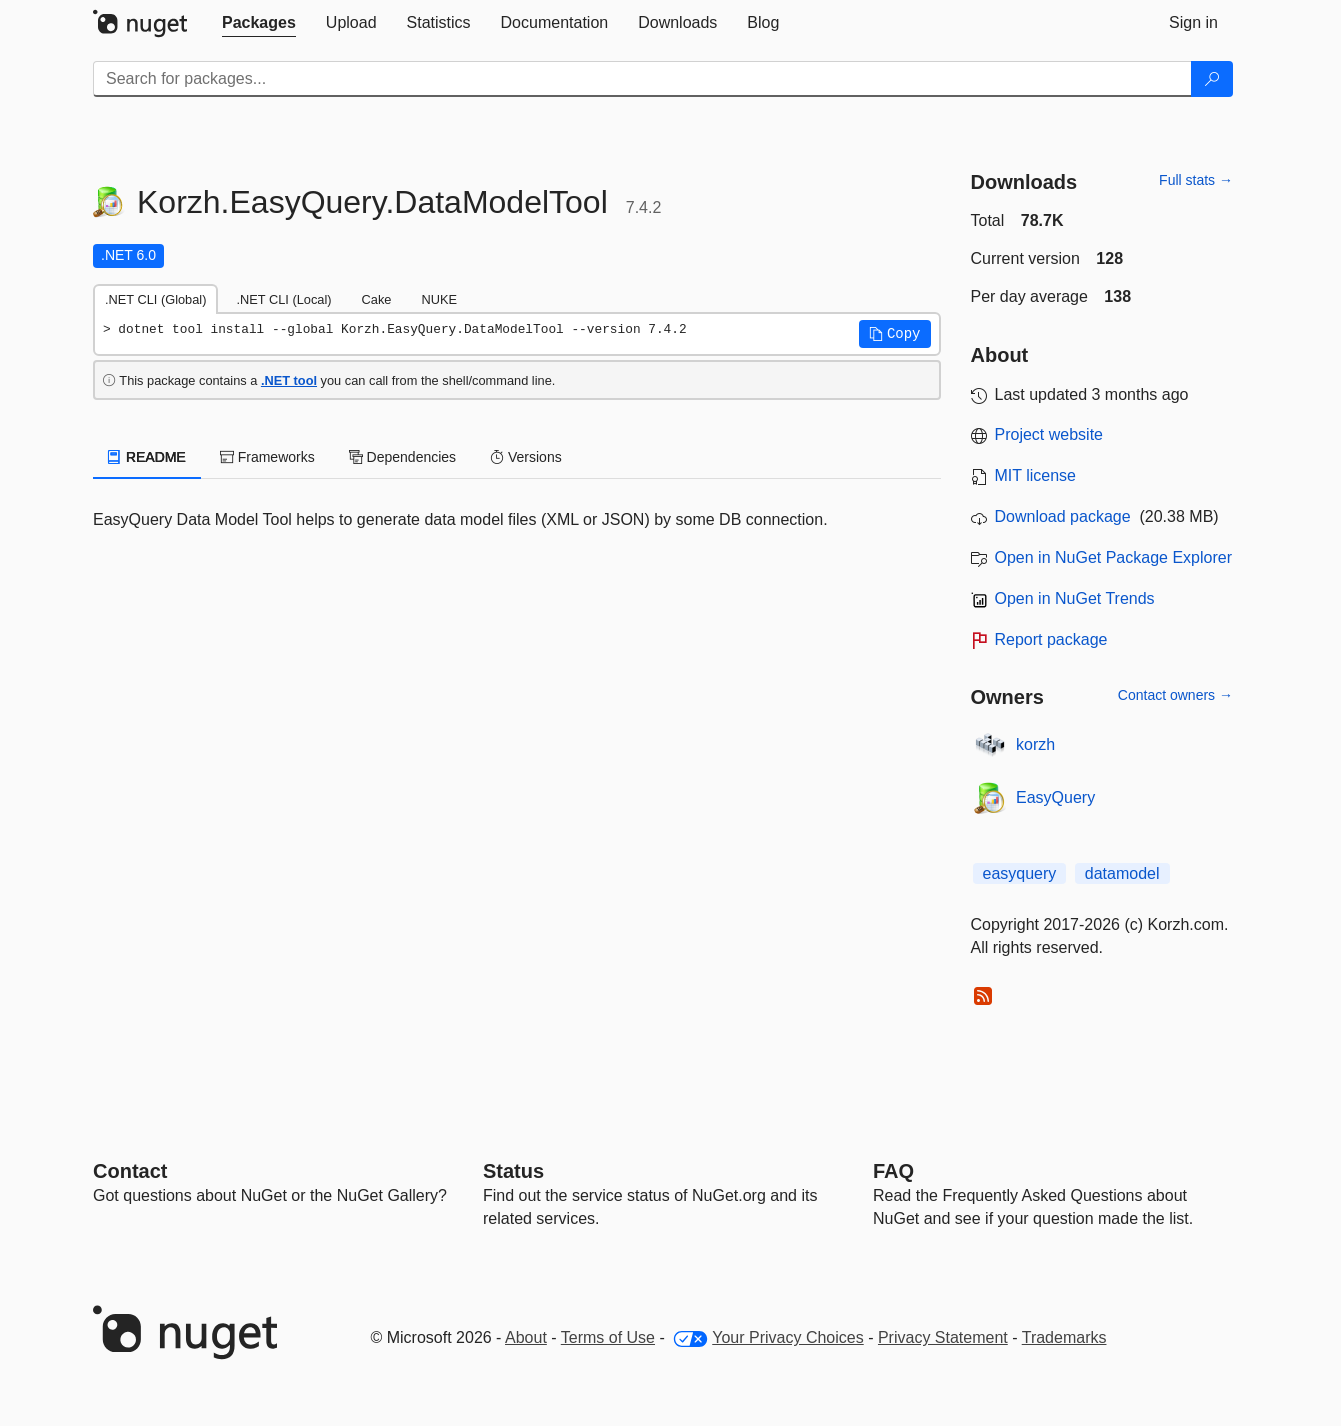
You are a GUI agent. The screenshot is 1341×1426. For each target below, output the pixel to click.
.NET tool (289, 380)
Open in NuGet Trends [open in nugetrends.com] (1075, 598)
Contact (130, 1171)
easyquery (1020, 873)
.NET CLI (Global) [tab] (155, 299)
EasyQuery (1055, 797)
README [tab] (147, 457)
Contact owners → (1175, 695)
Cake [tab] (377, 299)
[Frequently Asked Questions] (893, 1171)
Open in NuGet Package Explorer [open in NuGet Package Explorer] (1113, 557)
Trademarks (1064, 1337)
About (526, 1337)
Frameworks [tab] (267, 457)
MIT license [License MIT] (1036, 475)
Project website (1049, 434)
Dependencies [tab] (402, 457)
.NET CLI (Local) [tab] (283, 299)
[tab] (259, 23)
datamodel (1122, 873)
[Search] (1212, 79)
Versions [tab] (526, 457)
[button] (895, 334)
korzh (1035, 744)
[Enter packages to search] (642, 79)
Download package (1063, 516)
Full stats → (1196, 180)
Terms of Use (608, 1337)
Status (513, 1171)
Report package (1051, 639)
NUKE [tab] (439, 299)
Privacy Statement (943, 1337)
